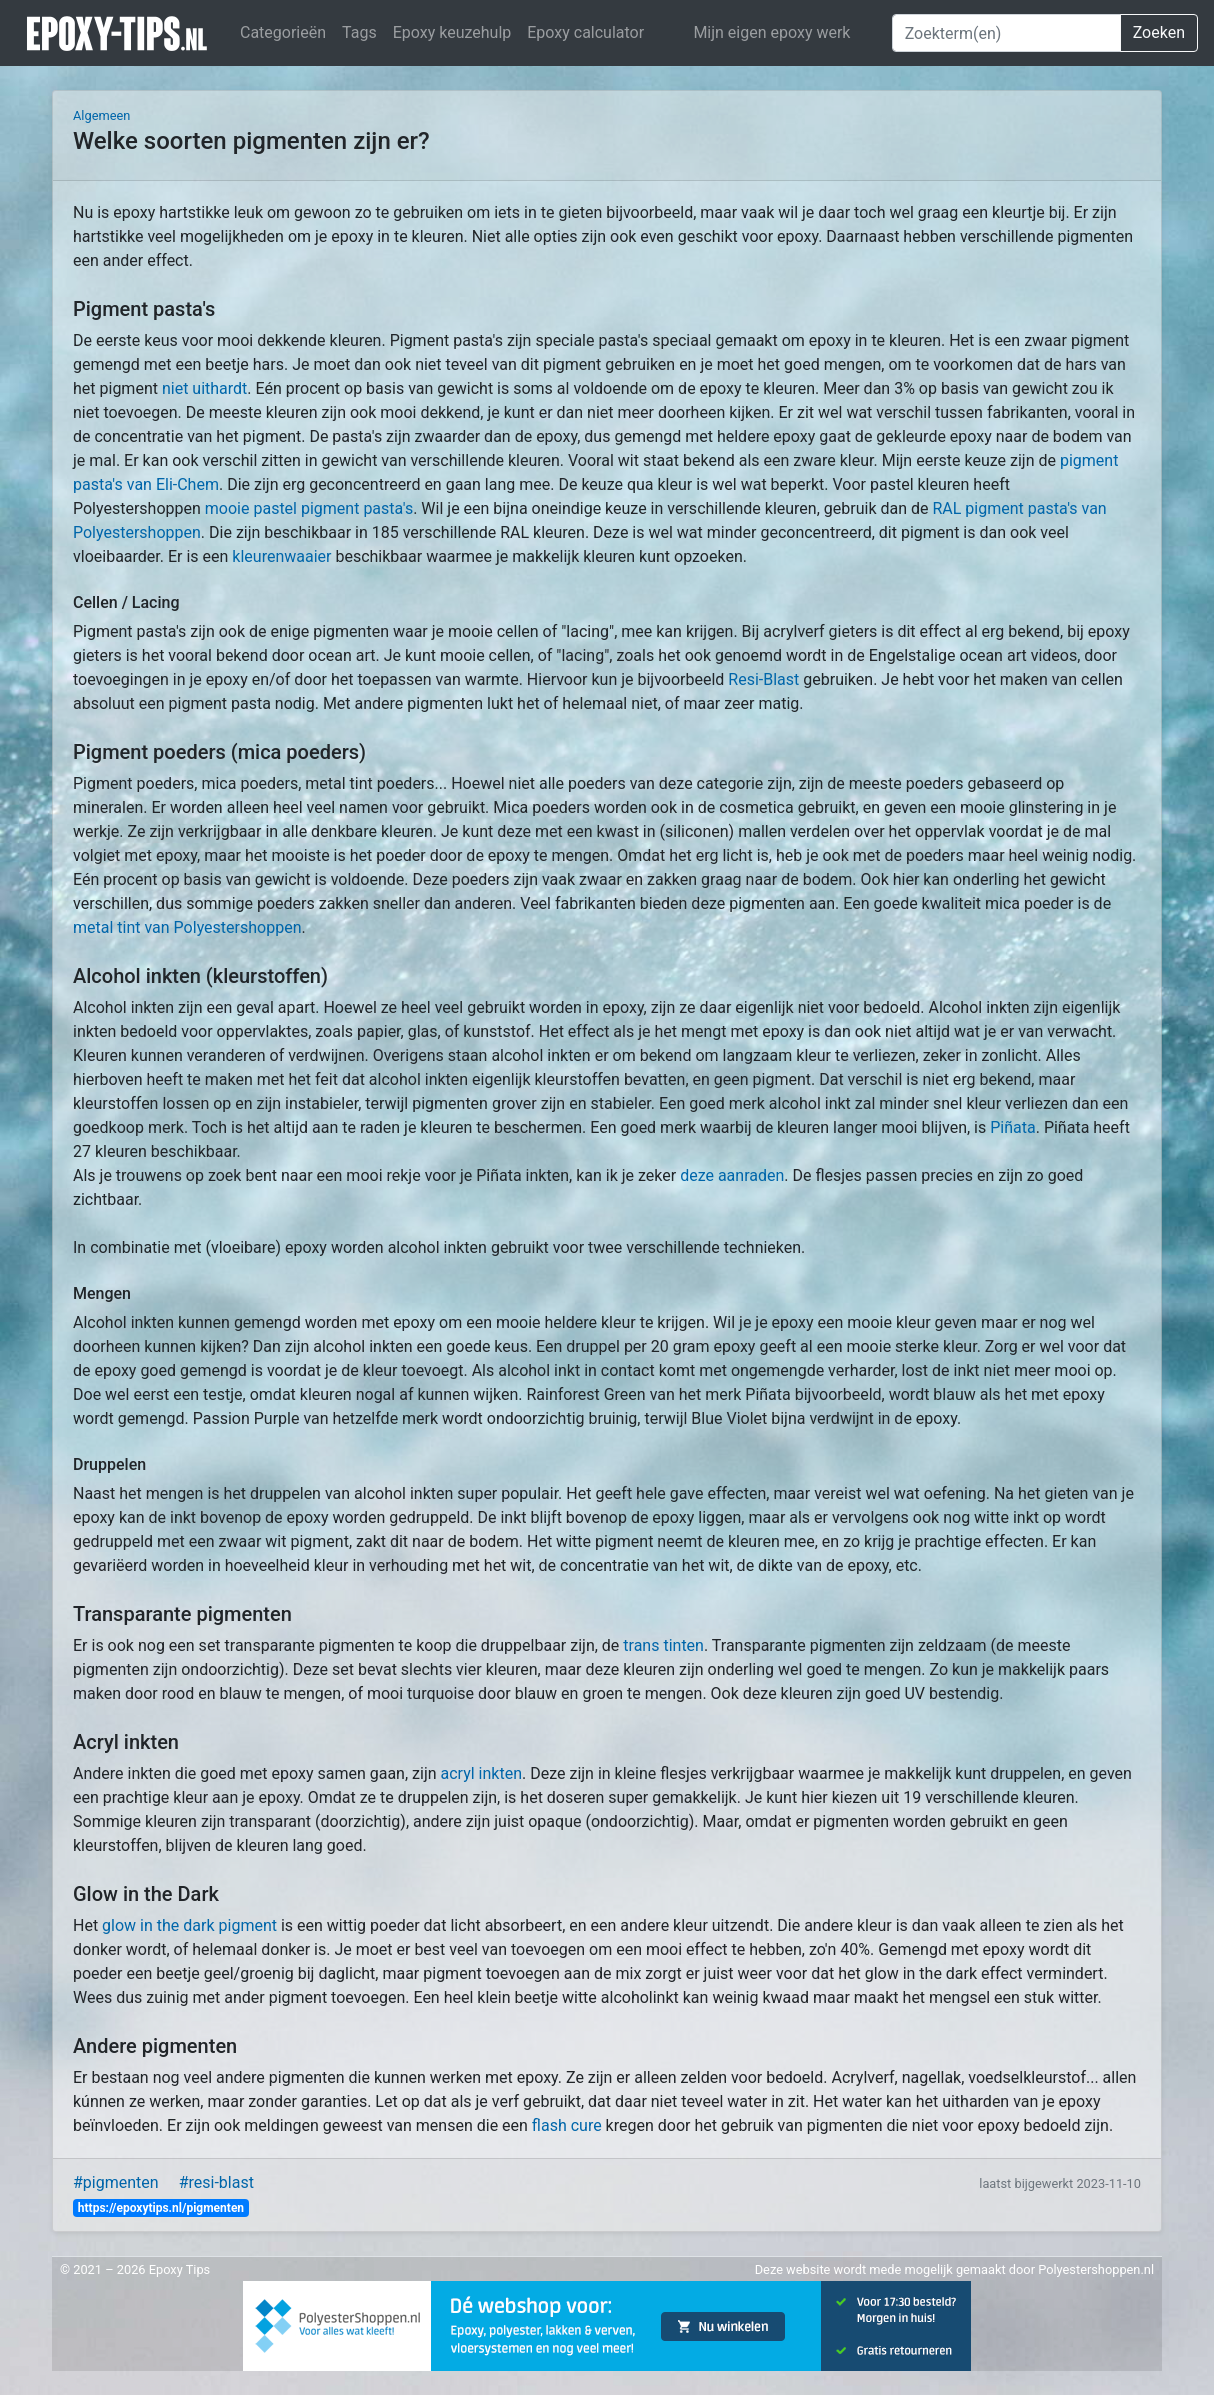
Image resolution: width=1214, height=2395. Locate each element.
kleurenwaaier (281, 556)
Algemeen (101, 115)
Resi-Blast (763, 679)
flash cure (567, 2125)
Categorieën (283, 32)
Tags (359, 32)
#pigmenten (116, 2182)
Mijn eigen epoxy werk (771, 32)
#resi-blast (216, 2182)
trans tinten (663, 1645)
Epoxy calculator (585, 32)
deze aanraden (732, 1175)
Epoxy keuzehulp (452, 32)
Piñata (1012, 1127)
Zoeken (1159, 32)
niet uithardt (204, 388)
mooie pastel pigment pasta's (309, 508)
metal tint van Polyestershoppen (187, 927)
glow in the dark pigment (189, 1925)
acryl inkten (481, 1773)
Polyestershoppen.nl (1096, 2269)
